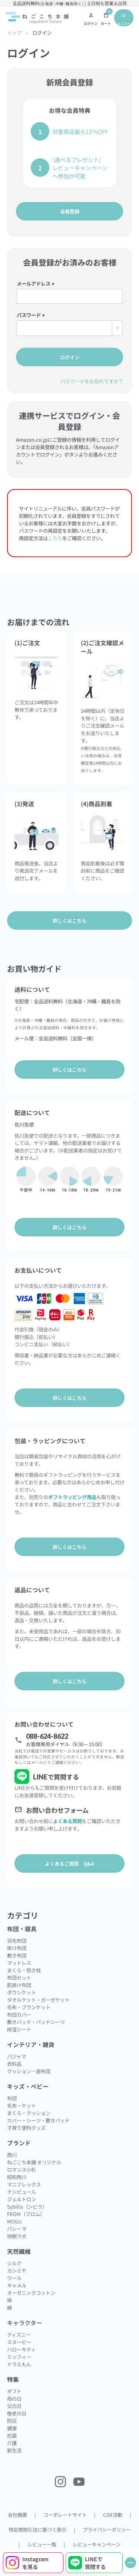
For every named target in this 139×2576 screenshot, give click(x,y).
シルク (14, 2263)
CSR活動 (112, 2514)
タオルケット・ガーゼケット (38, 1999)
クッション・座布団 (28, 2071)
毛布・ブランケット (28, 2007)
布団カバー (19, 2014)
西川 (12, 2154)
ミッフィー (19, 2356)
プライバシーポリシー (107, 2529)
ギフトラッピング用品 (72, 1497)
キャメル (16, 2285)
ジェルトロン (21, 2199)
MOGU (14, 2221)
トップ (14, 32)
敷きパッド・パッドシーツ (36, 2022)
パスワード (32, 315)
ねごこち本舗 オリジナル (34, 2162)
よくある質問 (67, 1821)
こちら (55, 538)
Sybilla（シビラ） (27, 2206)
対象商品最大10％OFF (80, 131)
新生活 (14, 2450)
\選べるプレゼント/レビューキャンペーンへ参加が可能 (79, 167)
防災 (12, 2420)
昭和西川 (16, 2177)
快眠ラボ (16, 2236)
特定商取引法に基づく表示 (37, 2529)
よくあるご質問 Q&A (69, 1863)
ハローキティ (21, 2349)
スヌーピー (19, 2342)
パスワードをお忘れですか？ (91, 381)
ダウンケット (21, 1992)
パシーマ (16, 2228)
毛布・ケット (21, 2105)
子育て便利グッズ (26, 2127)
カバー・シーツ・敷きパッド (38, 2120)
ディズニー (19, 2334)
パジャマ (16, 2056)
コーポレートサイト (65, 2514)
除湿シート (19, 2029)
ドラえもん (19, 2364)
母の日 (14, 2398)
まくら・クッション (28, 2113)
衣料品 (14, 2063)
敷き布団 (16, 1955)
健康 (12, 2428)
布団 (12, 2098)
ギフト (14, 2391)
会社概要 (17, 2514)
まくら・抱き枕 (24, 1970)
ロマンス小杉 (21, 2169)
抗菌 (12, 2435)
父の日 (14, 2406)
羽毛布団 (16, 1940)
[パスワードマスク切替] (117, 328)
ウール (14, 2278)
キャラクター (24, 2323)
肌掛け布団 (19, 1985)
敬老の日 (16, 2413)
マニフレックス (24, 2184)
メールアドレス (37, 283)
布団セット (19, 1977)
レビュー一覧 (41, 2544)
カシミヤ (16, 2270)
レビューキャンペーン (96, 2544)
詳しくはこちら (69, 1069)
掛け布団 (16, 1948)
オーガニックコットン (31, 2292)
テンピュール (21, 2191)
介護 (12, 2443)
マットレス (19, 1962)
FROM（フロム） (26, 2214)
